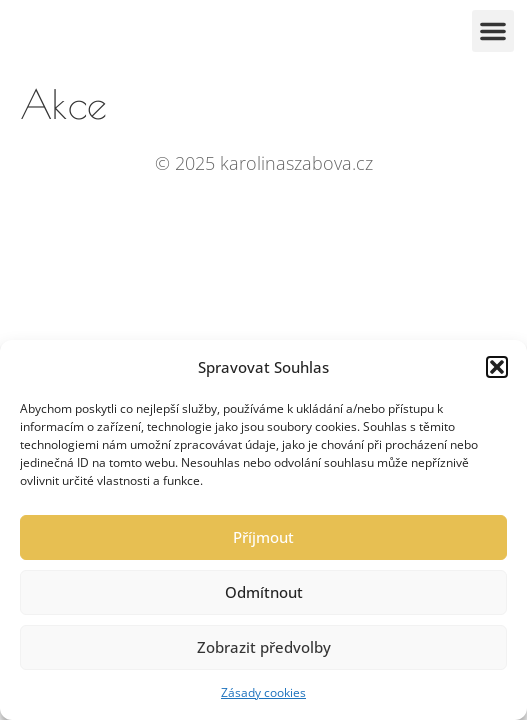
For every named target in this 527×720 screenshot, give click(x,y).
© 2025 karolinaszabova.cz (264, 163)
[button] (497, 367)
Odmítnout (264, 592)
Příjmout (263, 537)
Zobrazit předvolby (264, 647)
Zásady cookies (263, 692)
